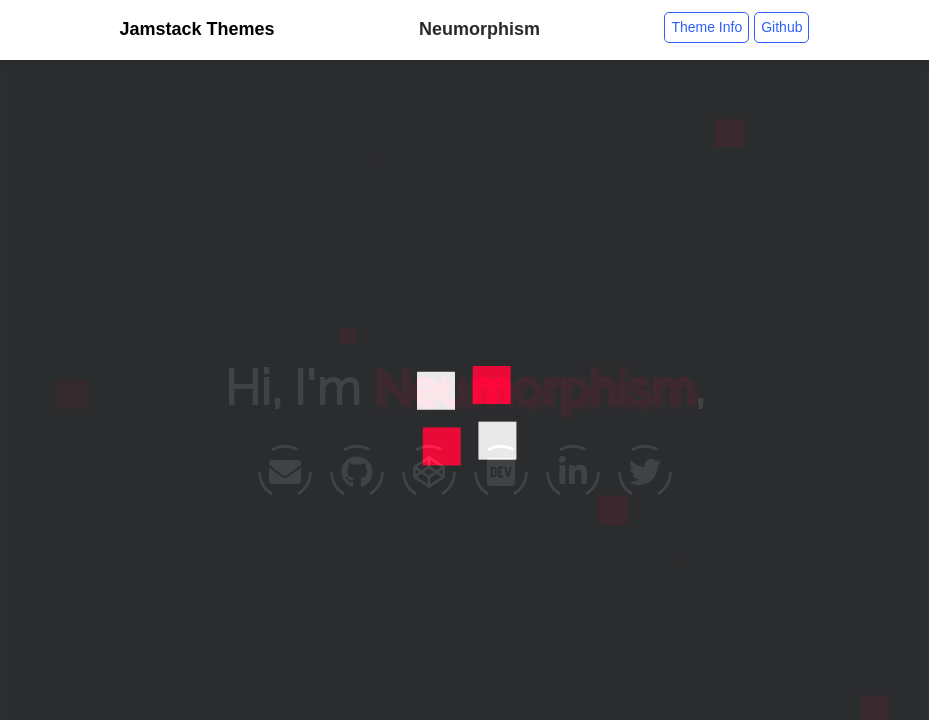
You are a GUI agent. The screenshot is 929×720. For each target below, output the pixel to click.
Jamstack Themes (197, 29)
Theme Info (706, 27)
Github (781, 27)
